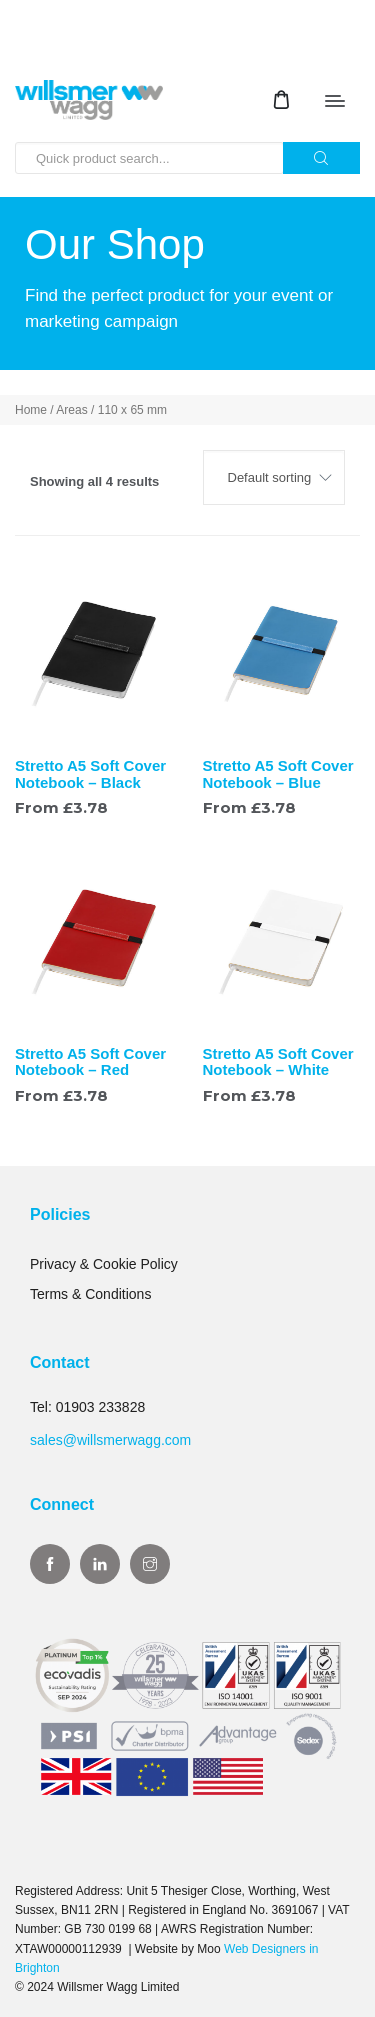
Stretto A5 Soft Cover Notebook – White (278, 1062)
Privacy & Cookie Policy (104, 1264)
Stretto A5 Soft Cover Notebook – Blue (278, 774)
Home (31, 410)
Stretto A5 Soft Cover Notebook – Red (90, 1062)
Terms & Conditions (90, 1294)
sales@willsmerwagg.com (110, 1440)
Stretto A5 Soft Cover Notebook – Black (90, 774)
